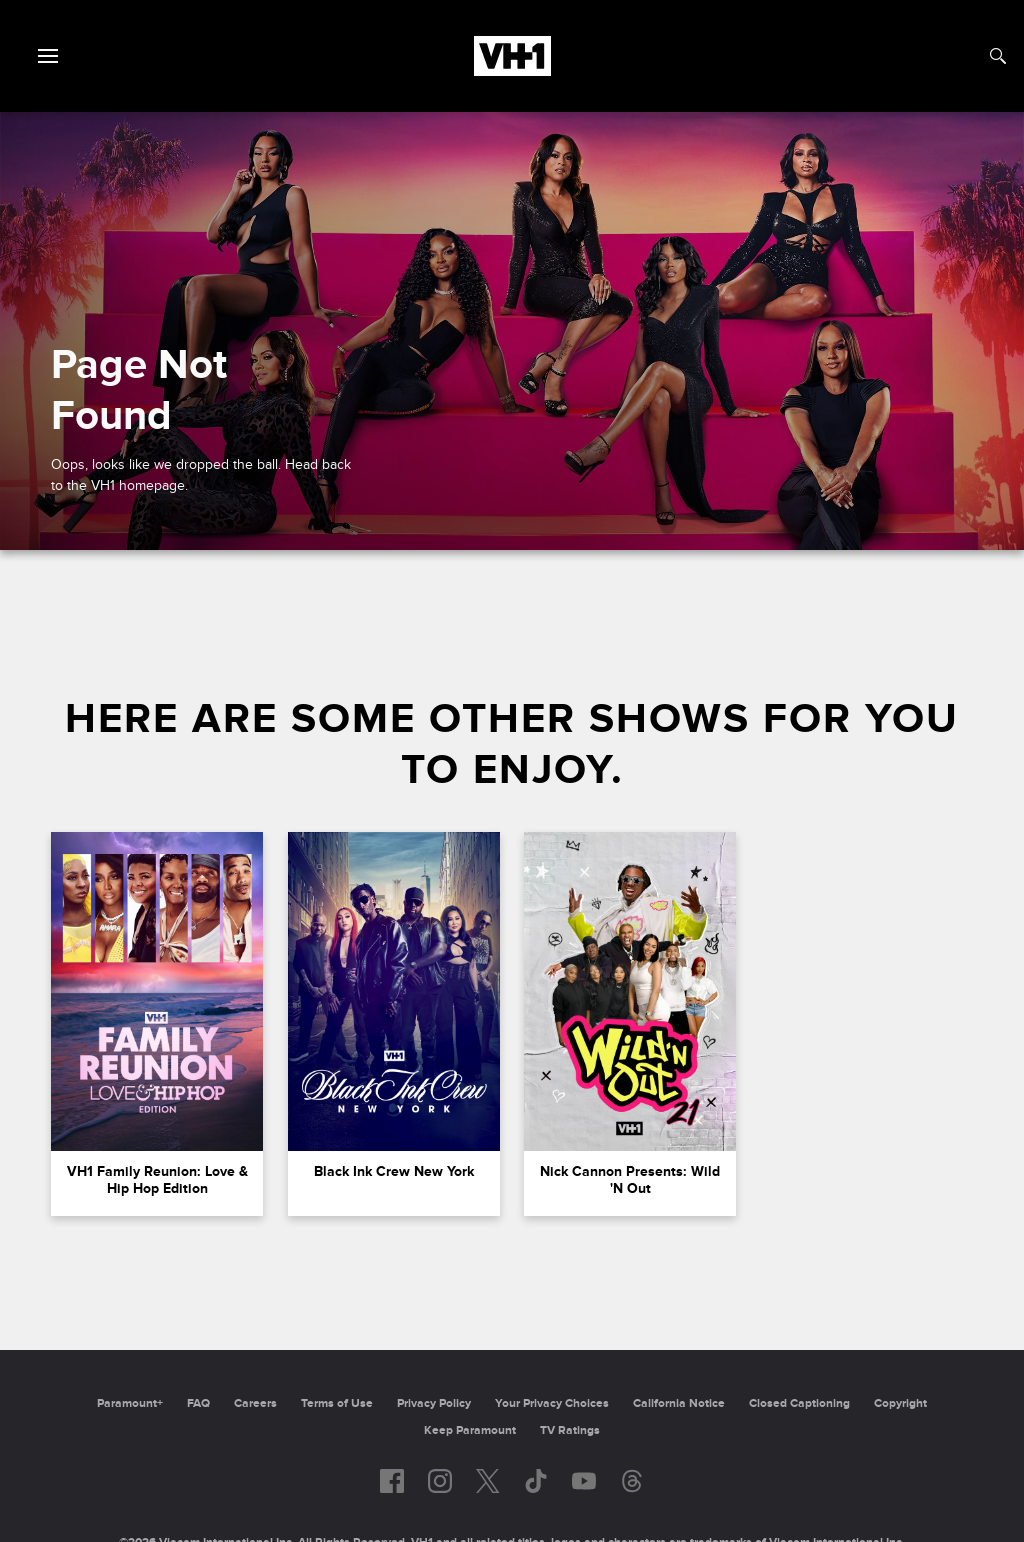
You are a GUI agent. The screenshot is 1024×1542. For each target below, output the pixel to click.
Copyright (900, 1403)
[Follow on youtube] (584, 1481)
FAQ (198, 1403)
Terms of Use (337, 1403)
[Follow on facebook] (392, 1481)
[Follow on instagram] (440, 1481)
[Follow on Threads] (632, 1481)
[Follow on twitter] (487, 1481)
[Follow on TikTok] (536, 1481)
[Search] (998, 56)
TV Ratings (570, 1430)
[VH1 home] (512, 71)
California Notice (679, 1403)
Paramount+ (130, 1403)
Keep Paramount (470, 1430)
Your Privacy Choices (552, 1403)
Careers (255, 1403)
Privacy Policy (434, 1403)
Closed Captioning (799, 1403)
